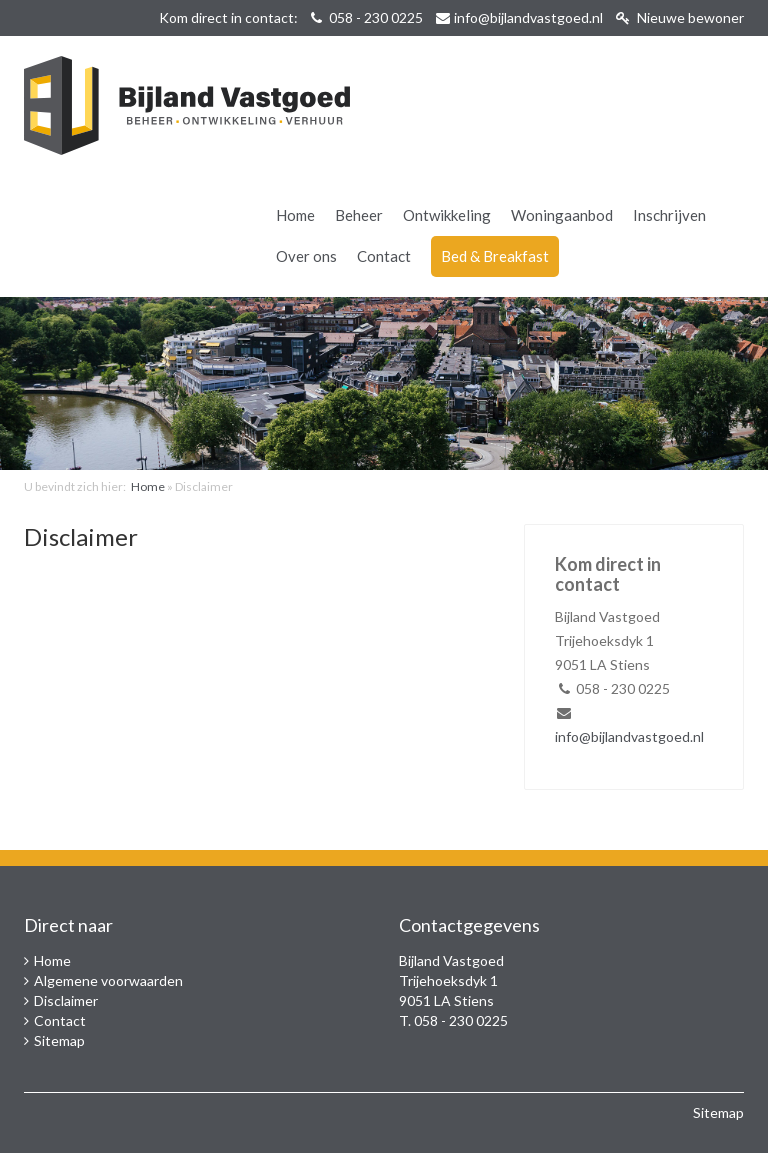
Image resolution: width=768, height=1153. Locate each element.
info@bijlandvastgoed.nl (528, 17)
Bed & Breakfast (495, 256)
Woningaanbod (562, 215)
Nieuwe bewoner (680, 17)
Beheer (359, 215)
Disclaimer (66, 1000)
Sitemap (59, 1040)
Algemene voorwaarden (108, 980)
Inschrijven (669, 215)
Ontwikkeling (447, 215)
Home (295, 215)
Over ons (306, 256)
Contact (384, 256)
